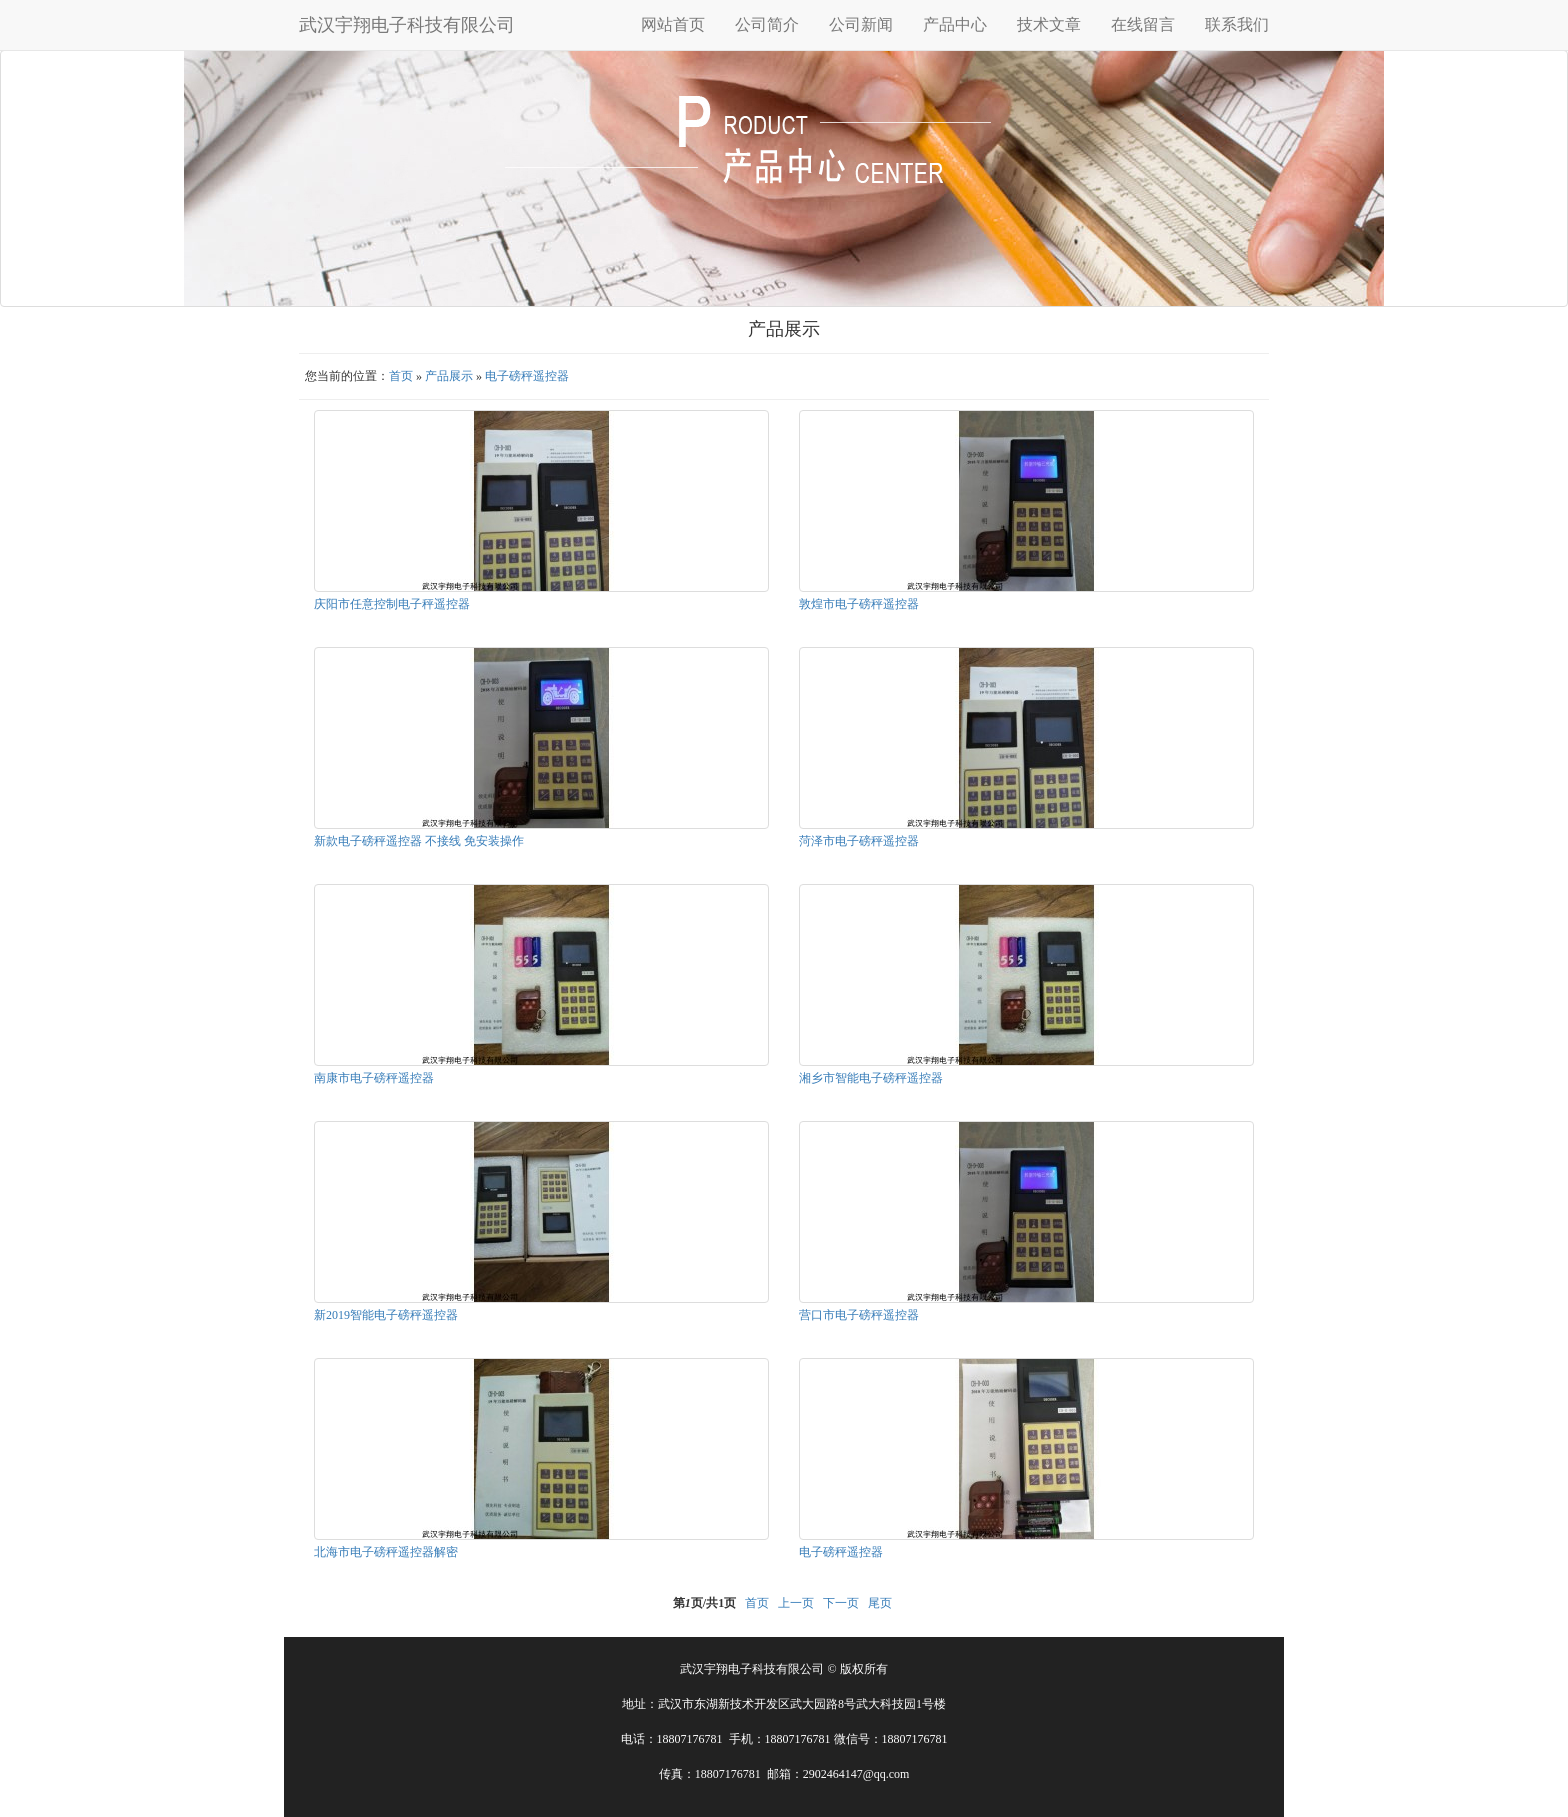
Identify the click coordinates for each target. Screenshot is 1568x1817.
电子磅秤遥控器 (527, 376)
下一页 (841, 1603)
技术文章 (1049, 24)
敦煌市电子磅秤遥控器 (859, 604)
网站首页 (673, 24)
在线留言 (1143, 24)
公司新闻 (861, 24)
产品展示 (449, 376)
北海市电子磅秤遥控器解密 (386, 1552)
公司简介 (767, 24)
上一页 (796, 1603)
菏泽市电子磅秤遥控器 (859, 841)
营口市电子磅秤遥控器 (859, 1315)
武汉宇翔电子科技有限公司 (407, 25)
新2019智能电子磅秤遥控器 (386, 1315)
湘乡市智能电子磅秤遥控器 (871, 1078)
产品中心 (955, 24)
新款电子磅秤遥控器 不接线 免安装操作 (419, 841)
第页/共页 (704, 1603)
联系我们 (1237, 24)
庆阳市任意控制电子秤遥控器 (392, 604)
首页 (401, 376)
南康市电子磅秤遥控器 (374, 1078)
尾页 (880, 1603)
